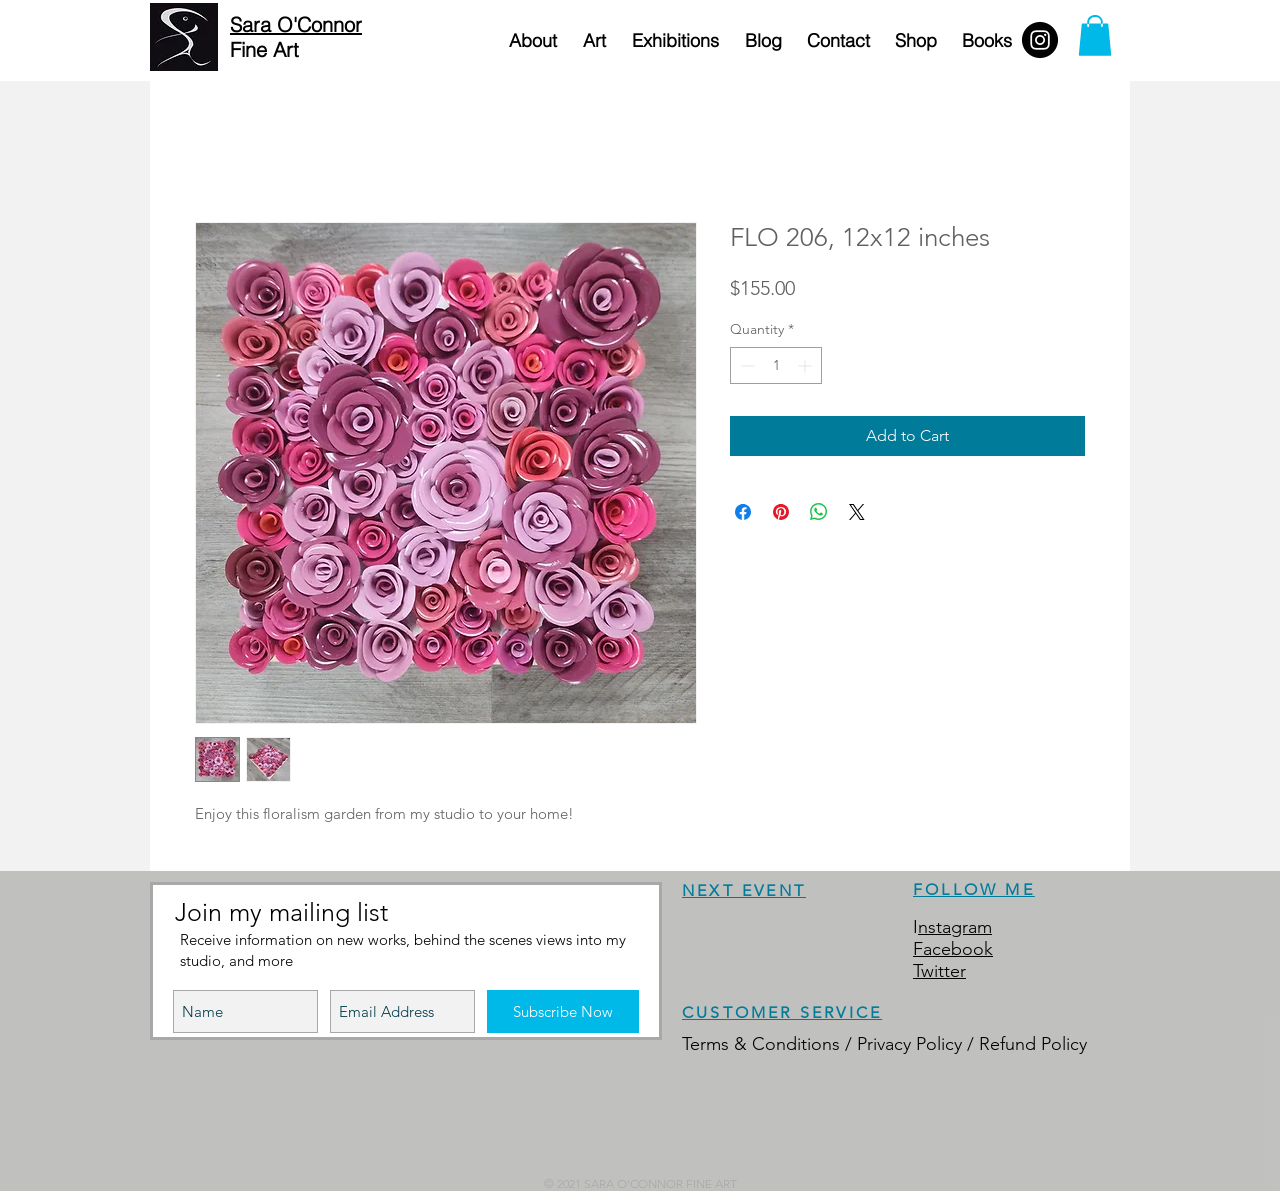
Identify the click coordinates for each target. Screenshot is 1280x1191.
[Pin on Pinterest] (781, 512)
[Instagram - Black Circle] (1040, 40)
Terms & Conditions (761, 1044)
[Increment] (806, 365)
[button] (1095, 35)
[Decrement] (745, 365)
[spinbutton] (776, 365)
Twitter (939, 971)
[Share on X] (857, 512)
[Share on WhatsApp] (819, 512)
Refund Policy (1033, 1044)
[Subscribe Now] (563, 1011)
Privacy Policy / (918, 1044)
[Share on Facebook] (743, 512)
